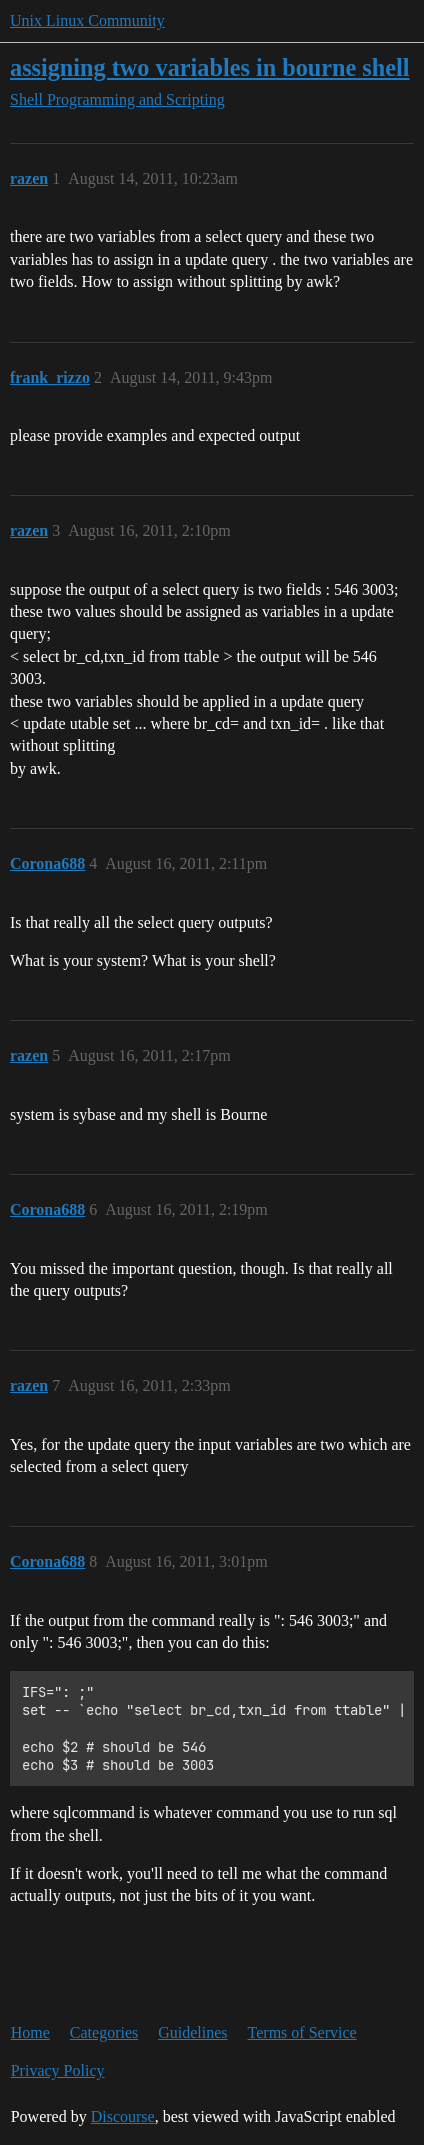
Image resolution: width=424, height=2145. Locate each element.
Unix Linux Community (87, 20)
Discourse (123, 2116)
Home (30, 2032)
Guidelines (192, 2032)
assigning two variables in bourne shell (210, 67)
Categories (104, 2032)
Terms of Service (302, 2032)
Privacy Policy (58, 2070)
